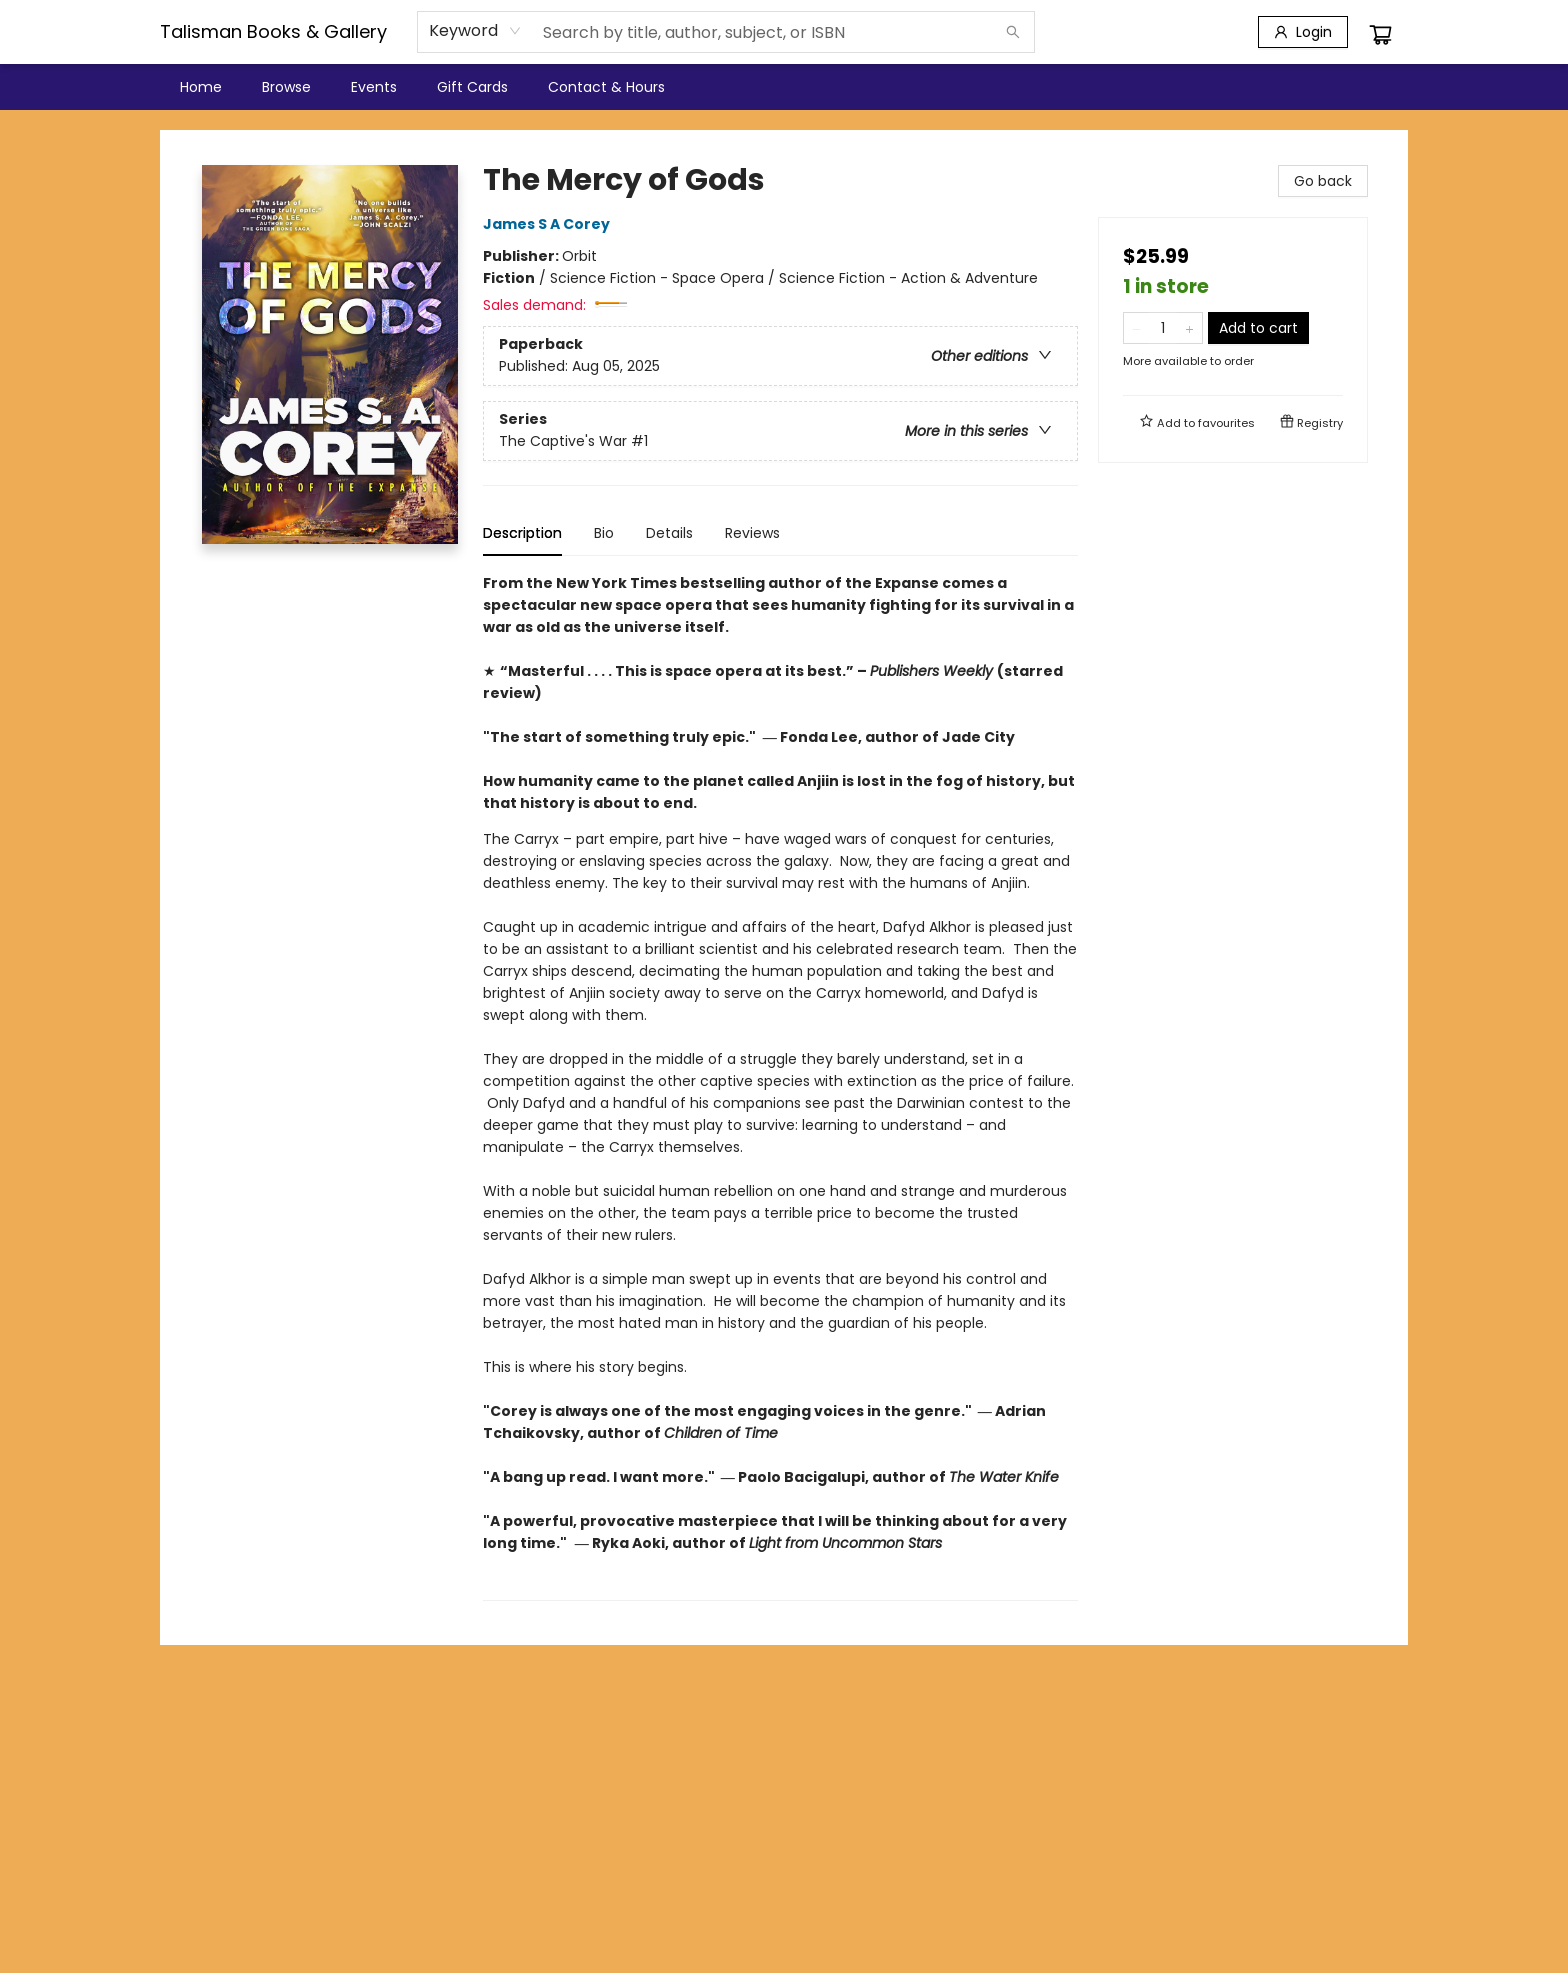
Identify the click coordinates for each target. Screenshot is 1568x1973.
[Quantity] (1163, 328)
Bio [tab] (604, 533)
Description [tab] (522, 533)
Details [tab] (669, 533)
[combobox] (475, 31)
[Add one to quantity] (1189, 328)
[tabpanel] (780, 1086)
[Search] (1013, 32)
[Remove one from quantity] (1136, 328)
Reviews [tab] (752, 533)
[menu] (784, 87)
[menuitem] (201, 87)
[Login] (1303, 32)
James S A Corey (549, 224)
